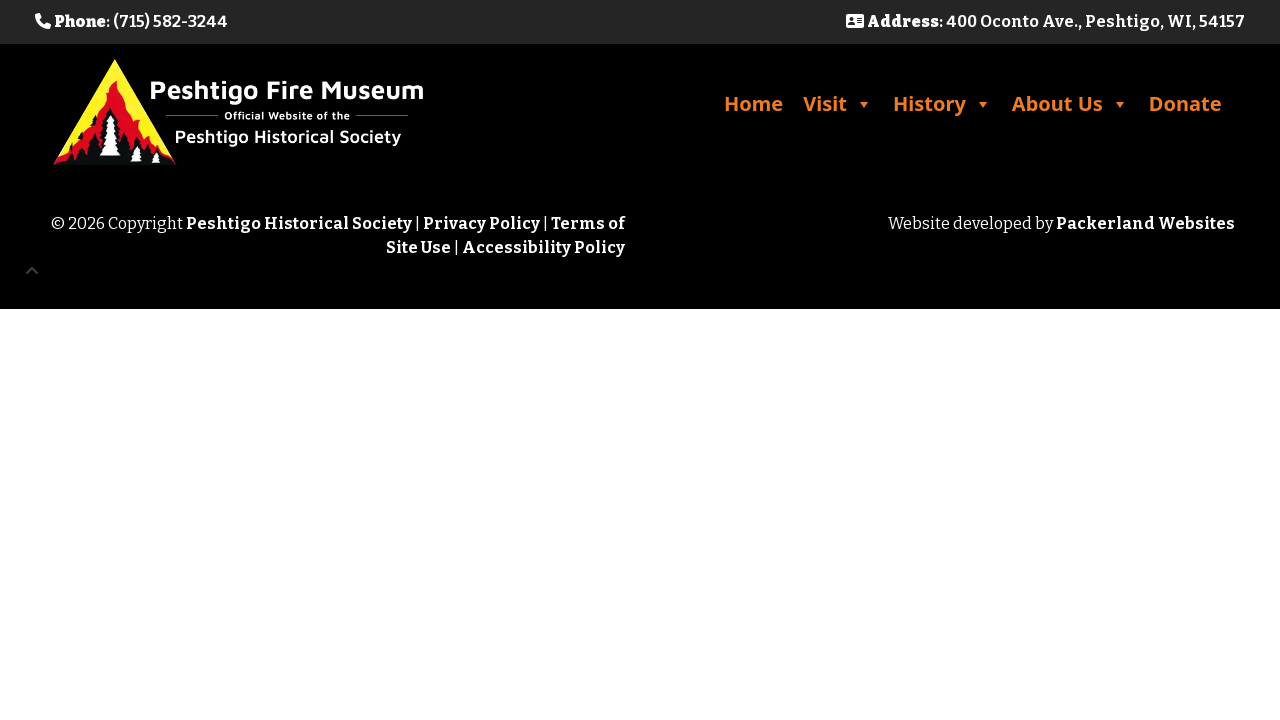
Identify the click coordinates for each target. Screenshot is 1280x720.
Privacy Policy (481, 223)
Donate (1185, 103)
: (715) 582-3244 (131, 21)
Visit (838, 104)
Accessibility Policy (543, 247)
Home (753, 103)
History (942, 104)
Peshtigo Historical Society (299, 223)
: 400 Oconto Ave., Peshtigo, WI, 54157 (1045, 21)
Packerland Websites (1145, 223)
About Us (1070, 104)
